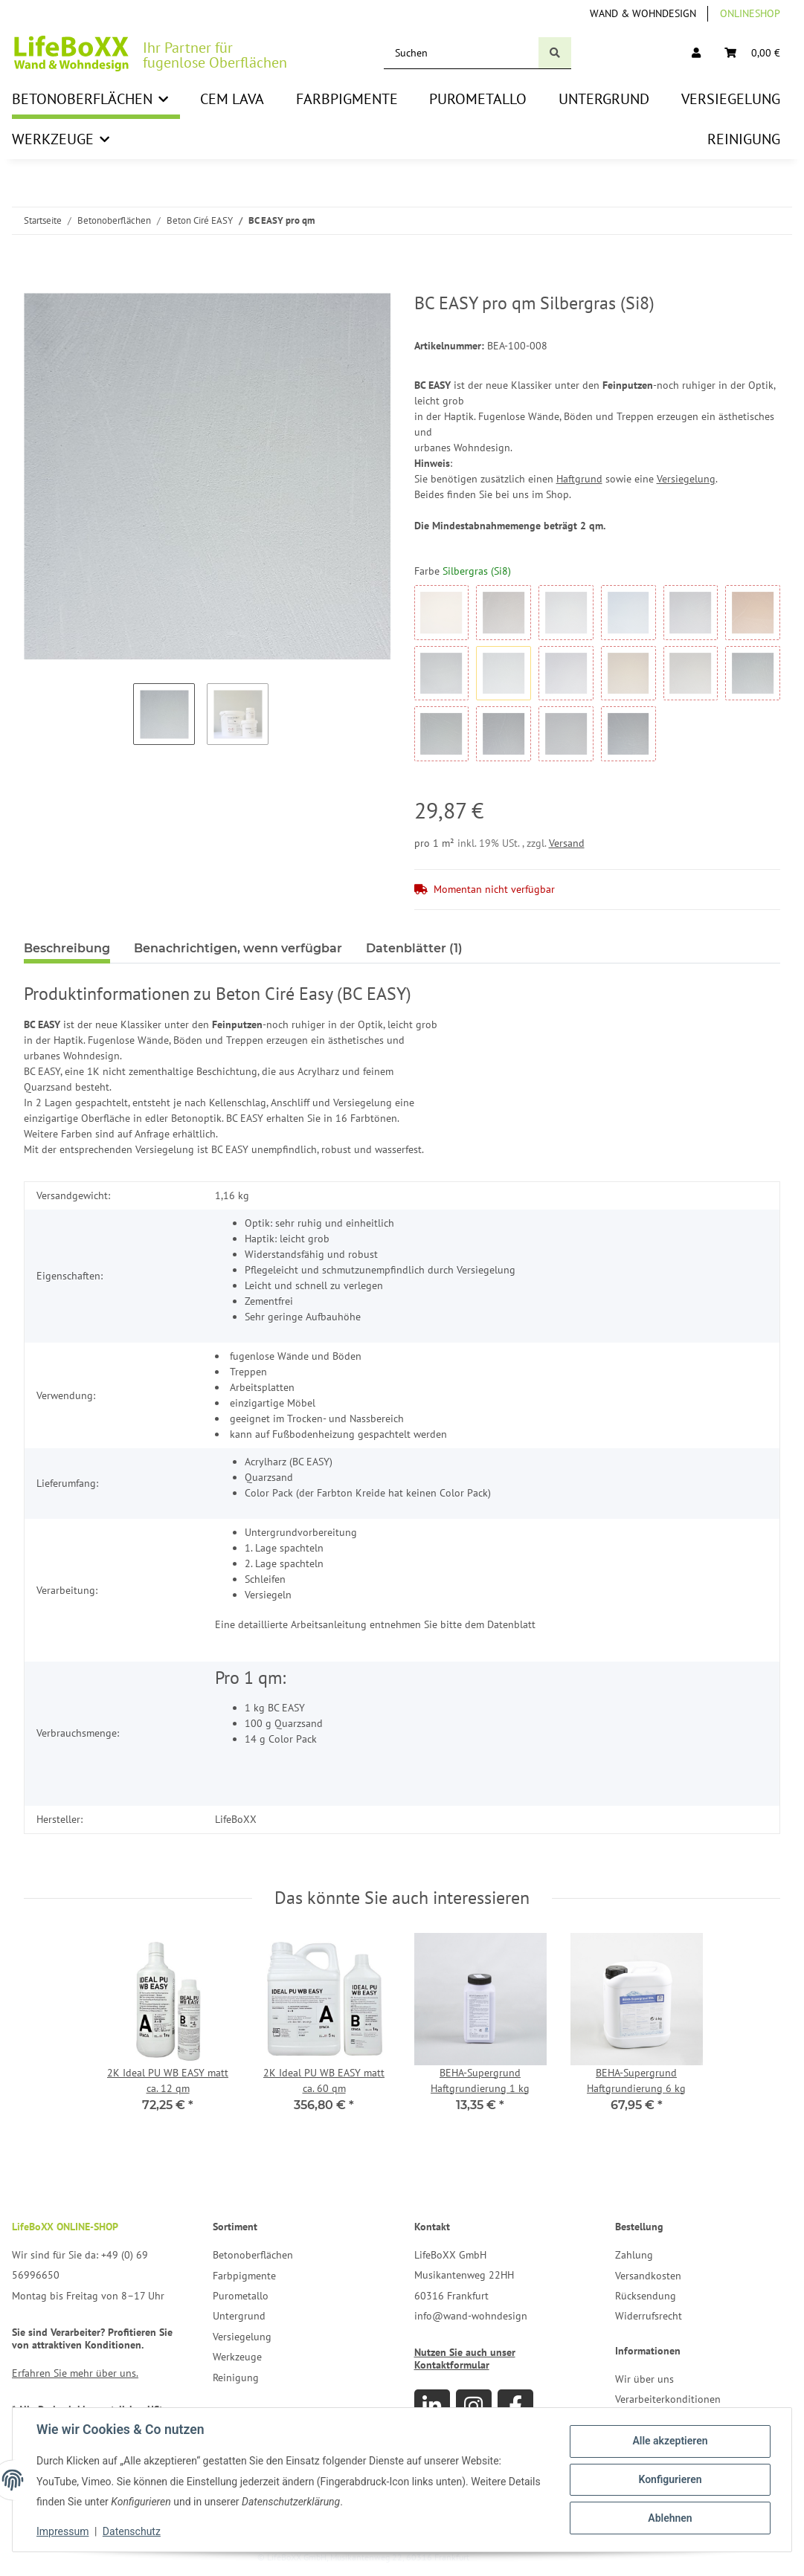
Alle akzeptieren (669, 2441)
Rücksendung (645, 2295)
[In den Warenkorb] (36, 285)
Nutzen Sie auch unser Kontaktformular (464, 2359)
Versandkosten (648, 2275)
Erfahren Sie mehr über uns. (75, 2373)
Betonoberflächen (253, 2255)
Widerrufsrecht (648, 2315)
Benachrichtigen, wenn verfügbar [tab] (238, 948)
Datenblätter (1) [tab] (414, 948)
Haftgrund (579, 478)
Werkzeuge (237, 2356)
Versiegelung (686, 478)
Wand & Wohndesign (643, 13)
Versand (567, 843)
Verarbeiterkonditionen (668, 2399)
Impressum (62, 2531)
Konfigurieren (669, 2479)
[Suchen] (461, 53)
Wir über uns (644, 2379)
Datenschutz (132, 2531)
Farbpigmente (244, 2275)
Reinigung (236, 2377)
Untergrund (239, 2315)
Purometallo (240, 2295)
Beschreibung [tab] (67, 948)
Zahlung (634, 2255)
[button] (696, 53)
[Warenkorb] (752, 53)
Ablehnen (670, 2518)
